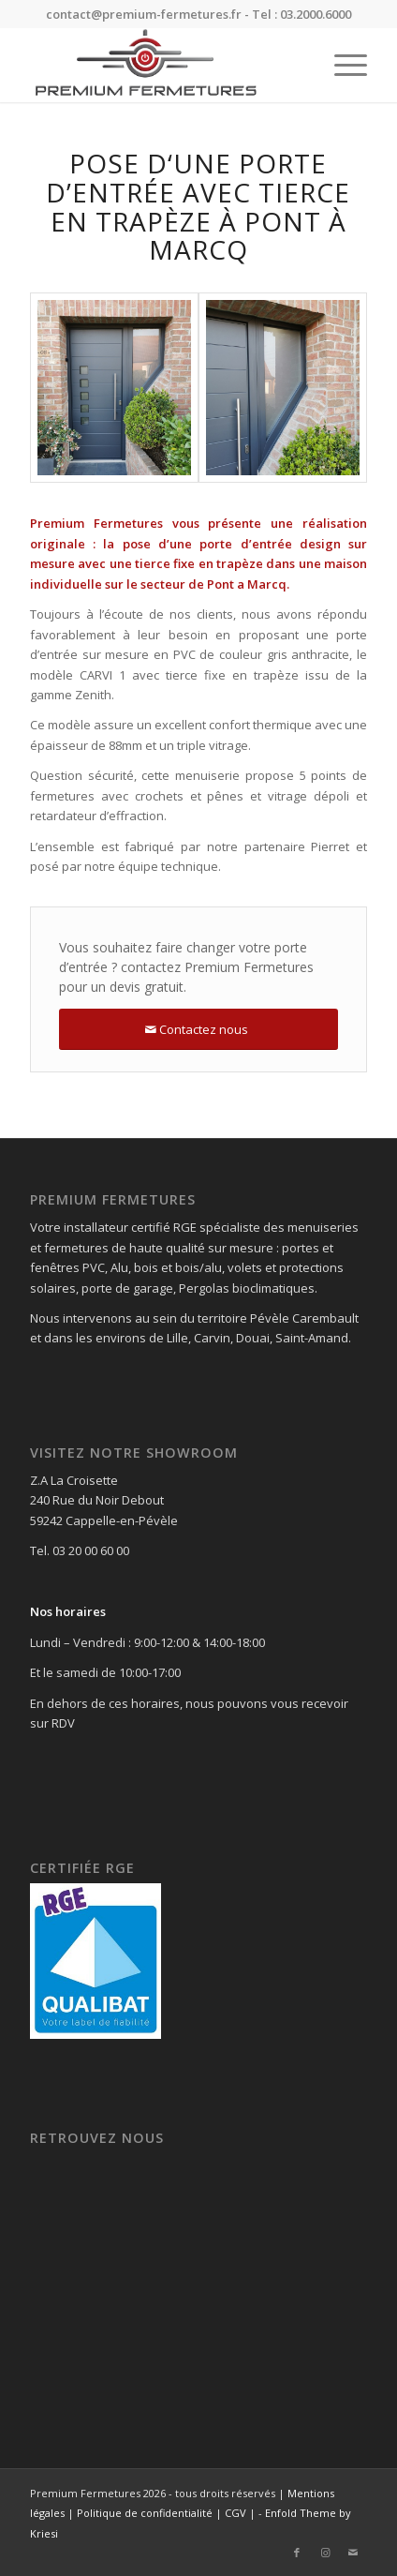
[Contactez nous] (198, 1030)
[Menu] (341, 64)
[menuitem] (341, 64)
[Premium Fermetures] (165, 64)
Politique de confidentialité (145, 2513)
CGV (235, 2513)
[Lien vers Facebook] (297, 2553)
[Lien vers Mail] (353, 2553)
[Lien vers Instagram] (325, 2553)
